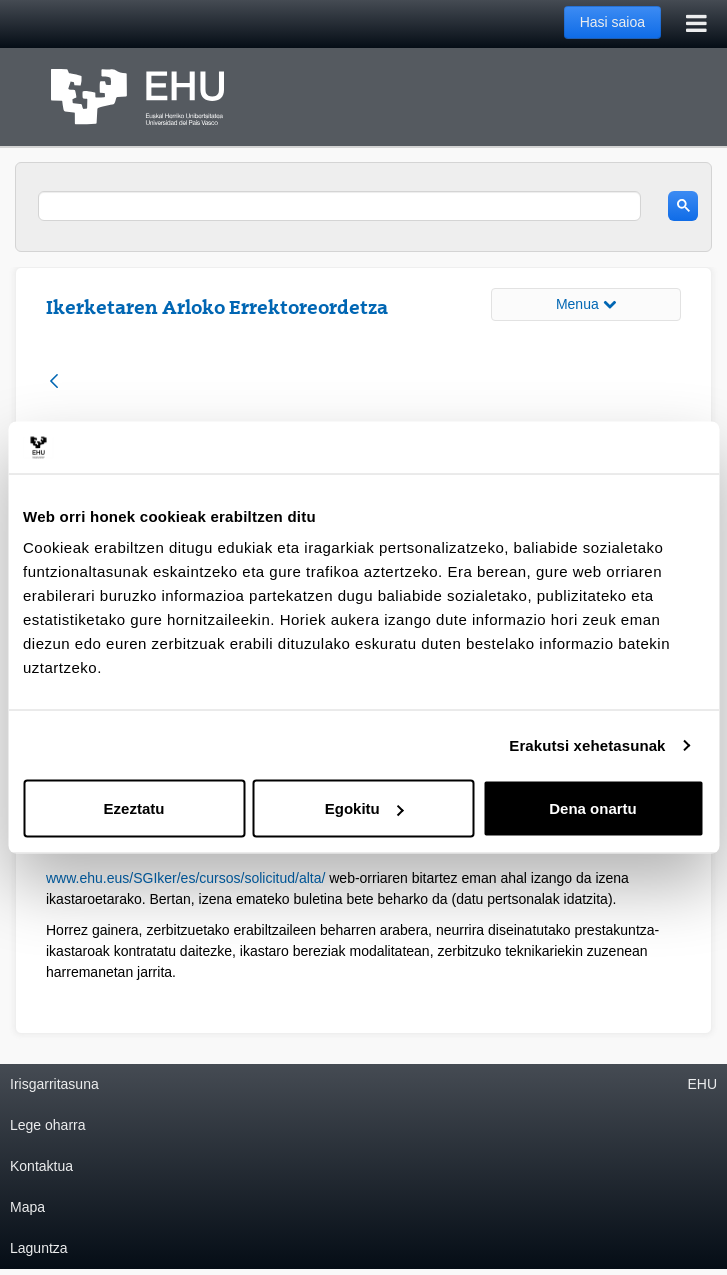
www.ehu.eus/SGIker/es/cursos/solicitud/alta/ (185, 878)
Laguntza (39, 1248)
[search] (339, 206)
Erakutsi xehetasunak (587, 744)
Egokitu (364, 808)
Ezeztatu (134, 808)
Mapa (27, 1207)
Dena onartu (593, 808)
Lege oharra (48, 1125)
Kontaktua (41, 1166)
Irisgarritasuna (54, 1084)
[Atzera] (54, 382)
